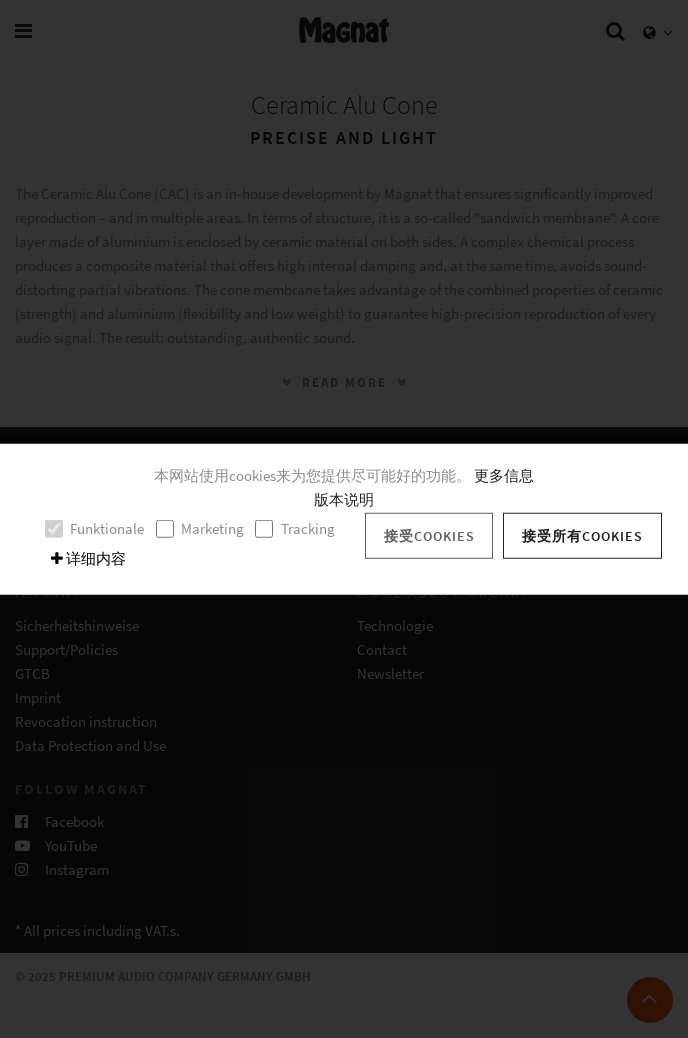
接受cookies (429, 535)
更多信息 (504, 475)
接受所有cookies (582, 535)
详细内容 (88, 558)
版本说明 (344, 499)
